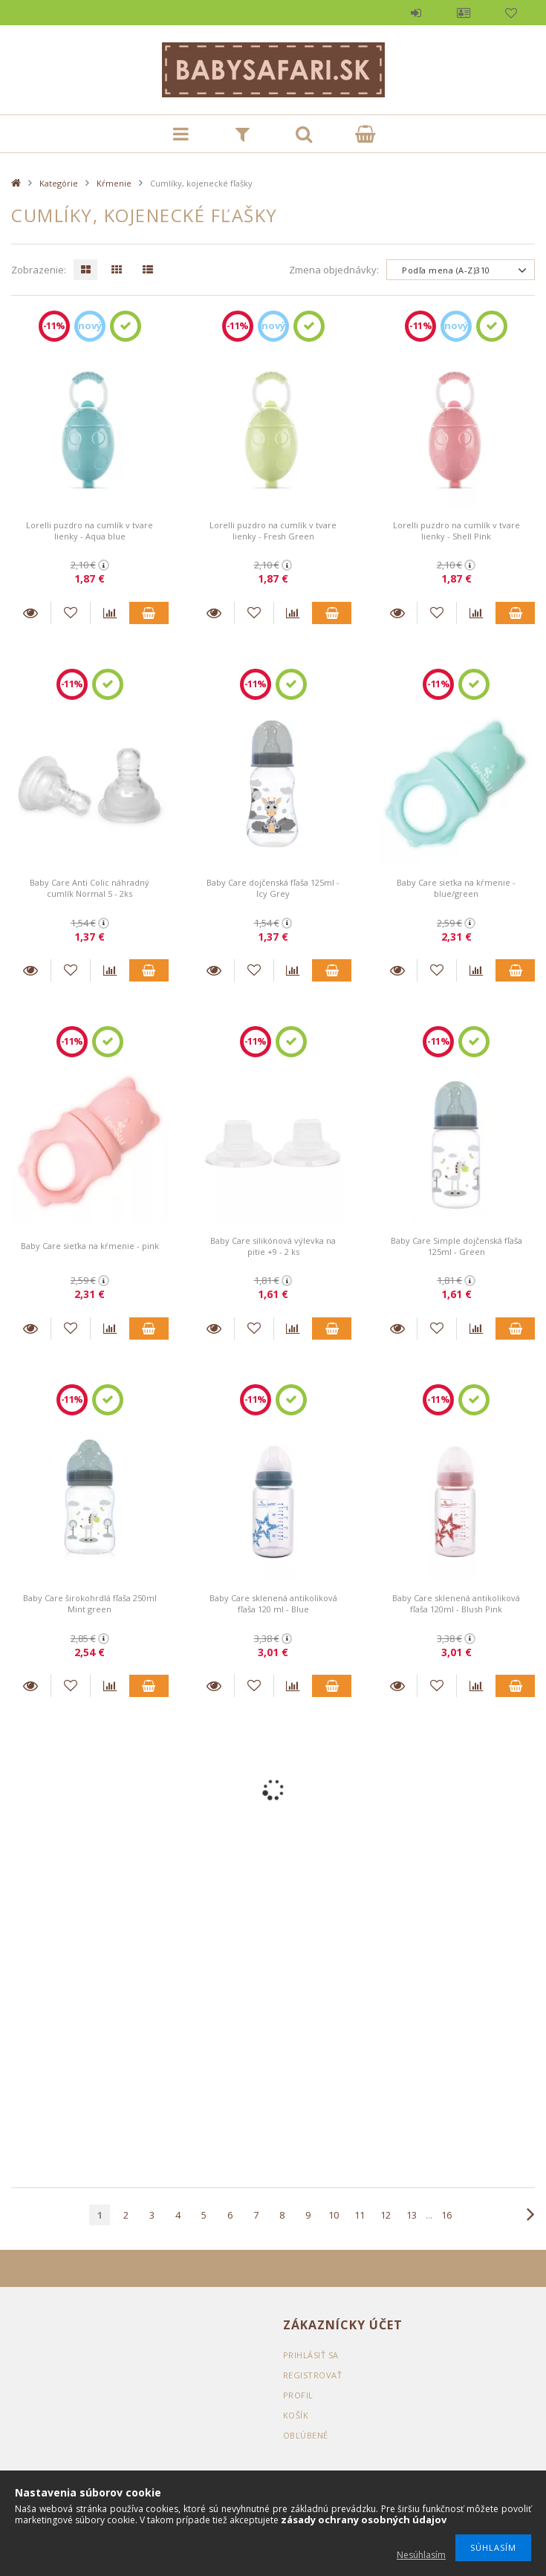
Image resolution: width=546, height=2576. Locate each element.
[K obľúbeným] (70, 613)
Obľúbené (511, 12)
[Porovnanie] (110, 613)
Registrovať (312, 2375)
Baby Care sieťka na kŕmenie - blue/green (456, 888)
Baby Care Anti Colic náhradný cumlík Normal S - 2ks (89, 888)
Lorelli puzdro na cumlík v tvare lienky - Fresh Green (273, 530)
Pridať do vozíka (149, 613)
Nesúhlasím (421, 2555)
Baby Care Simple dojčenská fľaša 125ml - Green (456, 1246)
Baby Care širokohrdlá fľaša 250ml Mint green (90, 1603)
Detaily (31, 613)
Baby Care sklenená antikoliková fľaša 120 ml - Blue (273, 1603)
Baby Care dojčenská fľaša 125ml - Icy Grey (273, 888)
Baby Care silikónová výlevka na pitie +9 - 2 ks (273, 1246)
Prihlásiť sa (416, 12)
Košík (296, 2415)
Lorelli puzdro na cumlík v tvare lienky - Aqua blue (89, 530)
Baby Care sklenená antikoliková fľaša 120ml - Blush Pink (456, 1603)
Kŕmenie (114, 183)
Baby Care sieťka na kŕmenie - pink (90, 1245)
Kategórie (58, 183)
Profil (463, 12)
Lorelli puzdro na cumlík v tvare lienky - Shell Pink (456, 530)
